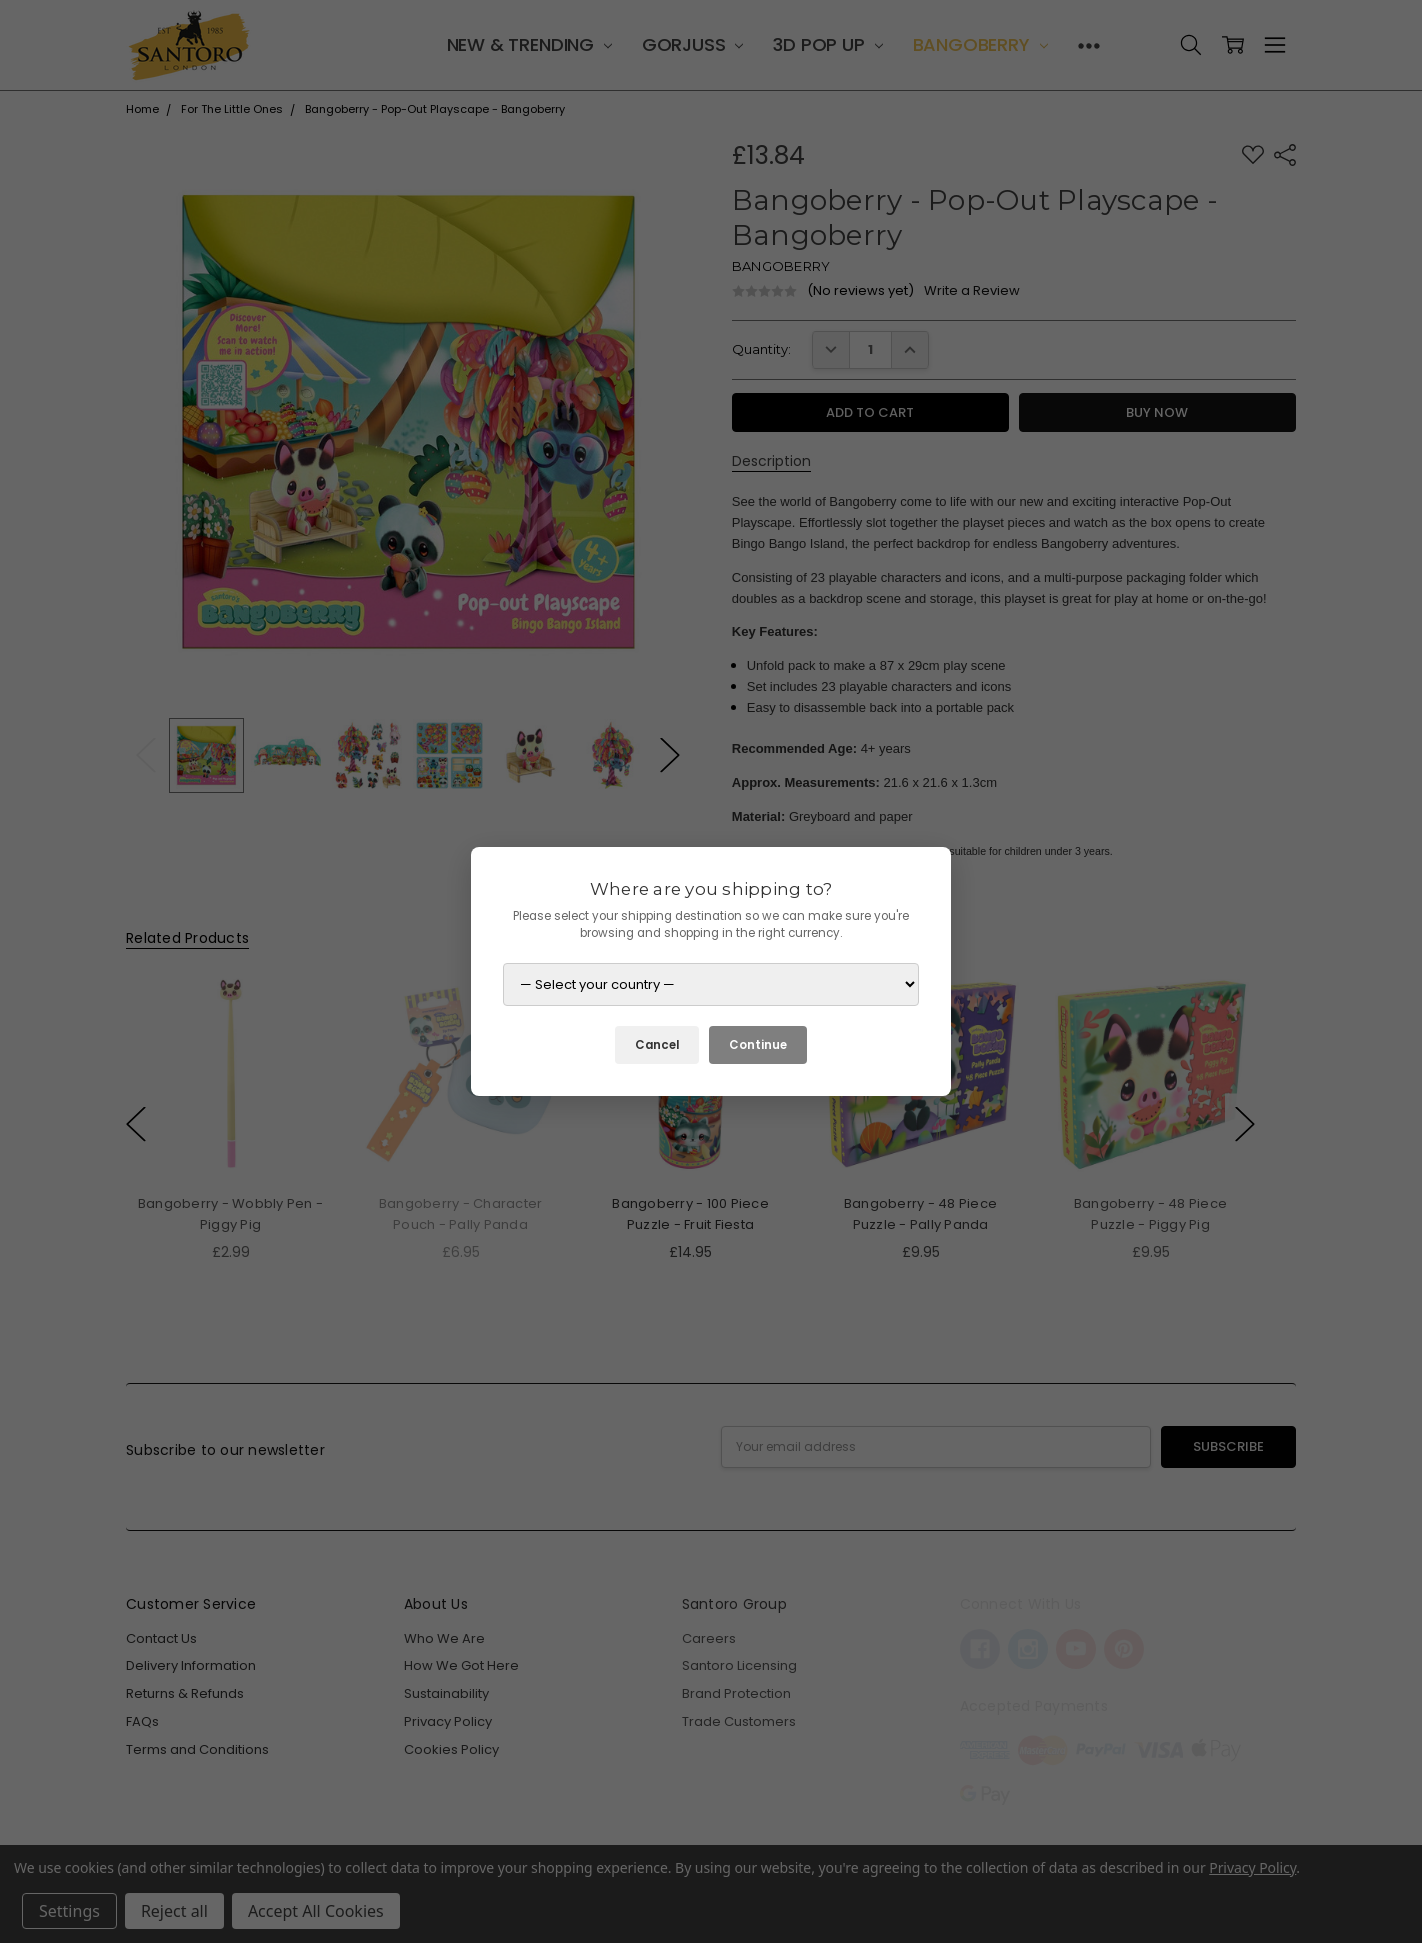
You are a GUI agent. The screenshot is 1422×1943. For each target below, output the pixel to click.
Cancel (657, 1045)
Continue (758, 1045)
